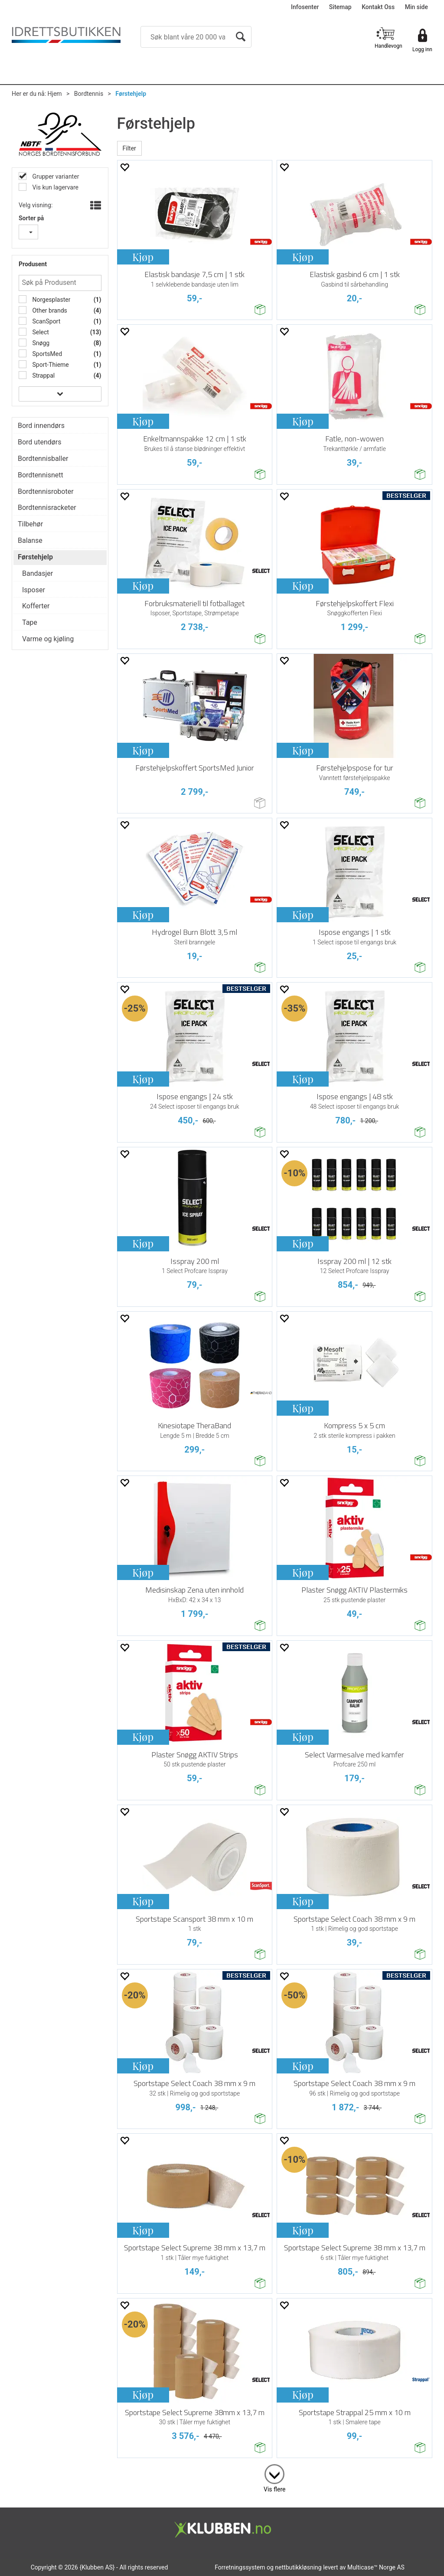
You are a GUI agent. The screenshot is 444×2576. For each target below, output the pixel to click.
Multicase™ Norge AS (376, 2567)
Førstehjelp (130, 93)
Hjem (55, 93)
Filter (129, 148)
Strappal (43, 375)
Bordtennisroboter (46, 491)
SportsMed (46, 353)
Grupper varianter (55, 176)
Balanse (30, 540)
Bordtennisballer (43, 458)
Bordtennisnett (40, 475)
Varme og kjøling (48, 639)
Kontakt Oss (378, 6)
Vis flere (274, 2489)
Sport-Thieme (50, 364)
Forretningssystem (240, 2567)
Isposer (33, 590)
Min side (416, 6)
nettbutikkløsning (298, 2567)
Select (40, 332)
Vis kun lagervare (54, 187)
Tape (29, 622)
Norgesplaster (50, 299)
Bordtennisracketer (47, 507)
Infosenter (305, 6)
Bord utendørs (40, 442)
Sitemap (340, 6)
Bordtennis (88, 93)
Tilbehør (30, 524)
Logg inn (422, 49)
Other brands (49, 310)
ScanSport (45, 321)
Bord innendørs (41, 425)
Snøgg (40, 343)
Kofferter (35, 606)
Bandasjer (37, 573)
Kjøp (142, 257)
